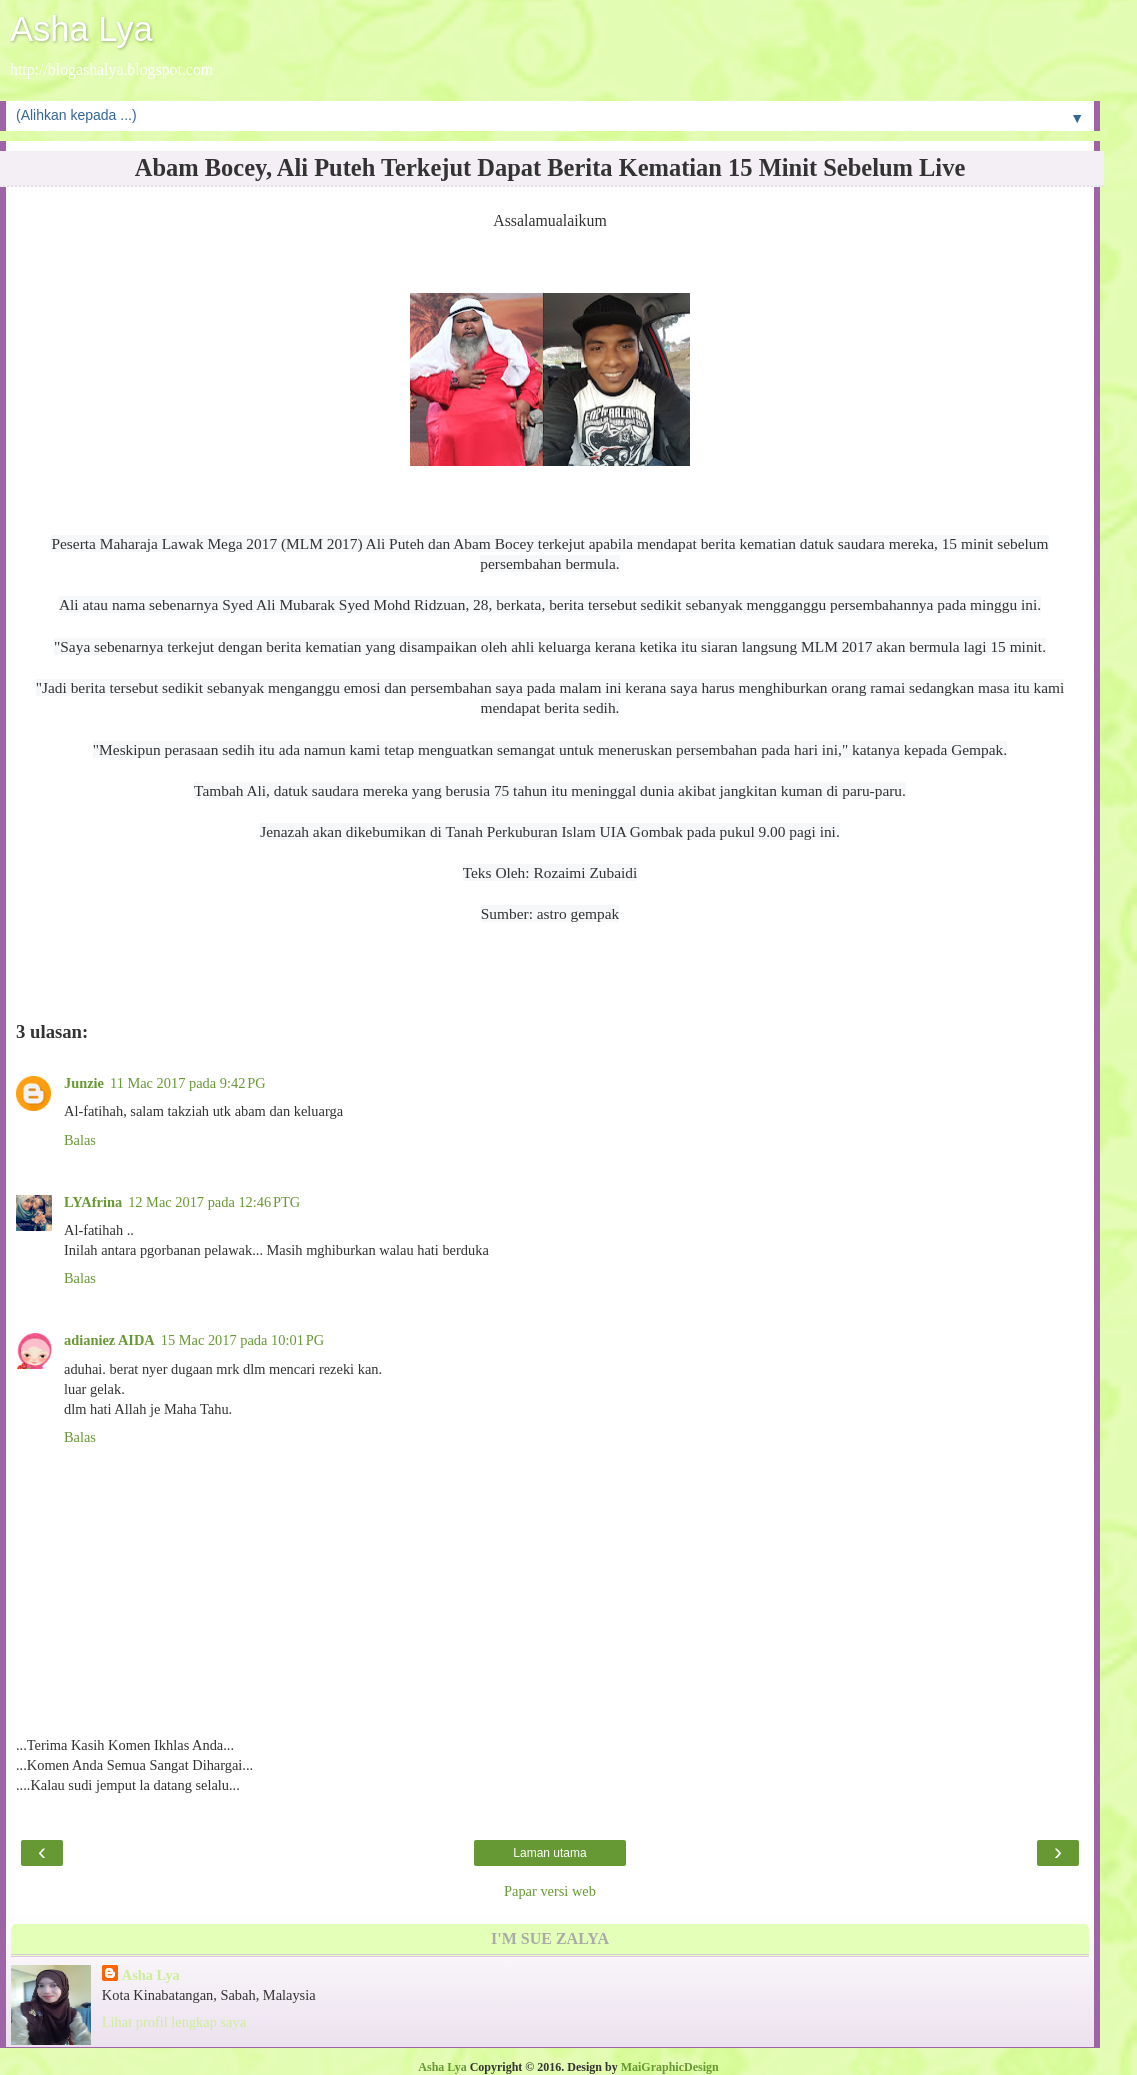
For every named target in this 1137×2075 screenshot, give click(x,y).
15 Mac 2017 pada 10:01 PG (242, 1340)
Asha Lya (81, 29)
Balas (80, 1140)
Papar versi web (550, 1891)
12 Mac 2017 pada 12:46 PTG (214, 1202)
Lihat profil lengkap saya (174, 2022)
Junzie (84, 1083)
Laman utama (549, 1853)
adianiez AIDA (109, 1340)
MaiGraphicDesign (670, 2067)
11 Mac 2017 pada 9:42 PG (188, 1083)
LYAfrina (93, 1202)
